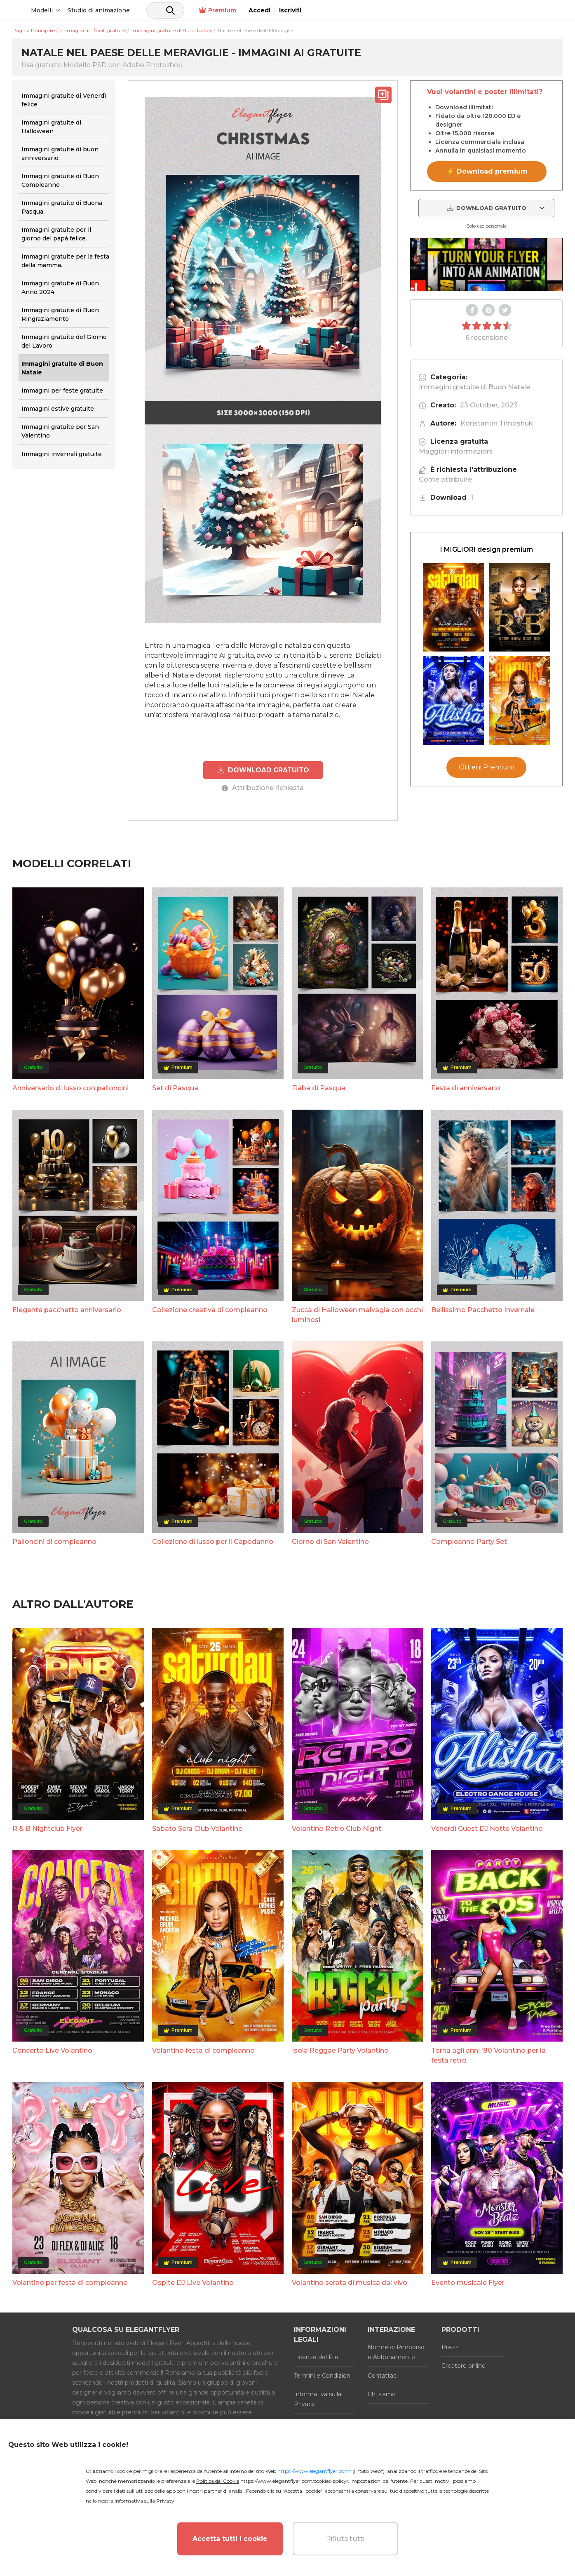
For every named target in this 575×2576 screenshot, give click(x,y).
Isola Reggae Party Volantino (340, 2050)
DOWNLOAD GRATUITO (262, 770)
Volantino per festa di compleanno (70, 2282)
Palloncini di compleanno (54, 1541)
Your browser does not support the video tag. (486, 264)
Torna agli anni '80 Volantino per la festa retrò (488, 2055)
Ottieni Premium (486, 767)
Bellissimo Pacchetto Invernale (483, 1309)
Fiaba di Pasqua (318, 1088)
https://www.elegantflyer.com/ (314, 2471)
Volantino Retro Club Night (336, 1828)
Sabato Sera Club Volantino (197, 1828)
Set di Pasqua (175, 1088)
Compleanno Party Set (469, 1541)
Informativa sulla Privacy (317, 2398)
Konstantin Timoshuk (496, 423)
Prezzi (450, 2346)
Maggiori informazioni (456, 451)
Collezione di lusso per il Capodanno (212, 1541)
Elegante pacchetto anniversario (66, 1309)
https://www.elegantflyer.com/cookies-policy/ (294, 2481)
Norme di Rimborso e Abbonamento (396, 2351)
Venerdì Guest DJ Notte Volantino (487, 1828)
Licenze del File (316, 2356)
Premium (474, 10)
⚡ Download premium (487, 171)
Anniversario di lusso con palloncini (70, 1088)
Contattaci (383, 2375)
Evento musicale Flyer (468, 2282)
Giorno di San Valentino (330, 1541)
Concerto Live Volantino (52, 2050)
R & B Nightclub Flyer (47, 1828)
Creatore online (463, 2365)
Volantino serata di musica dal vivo (349, 2282)
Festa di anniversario (465, 1088)
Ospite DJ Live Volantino (193, 2282)
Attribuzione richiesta (263, 787)
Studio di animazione (161, 10)
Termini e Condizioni (323, 2375)
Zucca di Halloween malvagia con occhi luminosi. (357, 1314)
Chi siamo (382, 2393)
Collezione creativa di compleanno (210, 1309)
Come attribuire (445, 479)
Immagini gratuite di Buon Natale (474, 387)
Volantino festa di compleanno (203, 2050)
